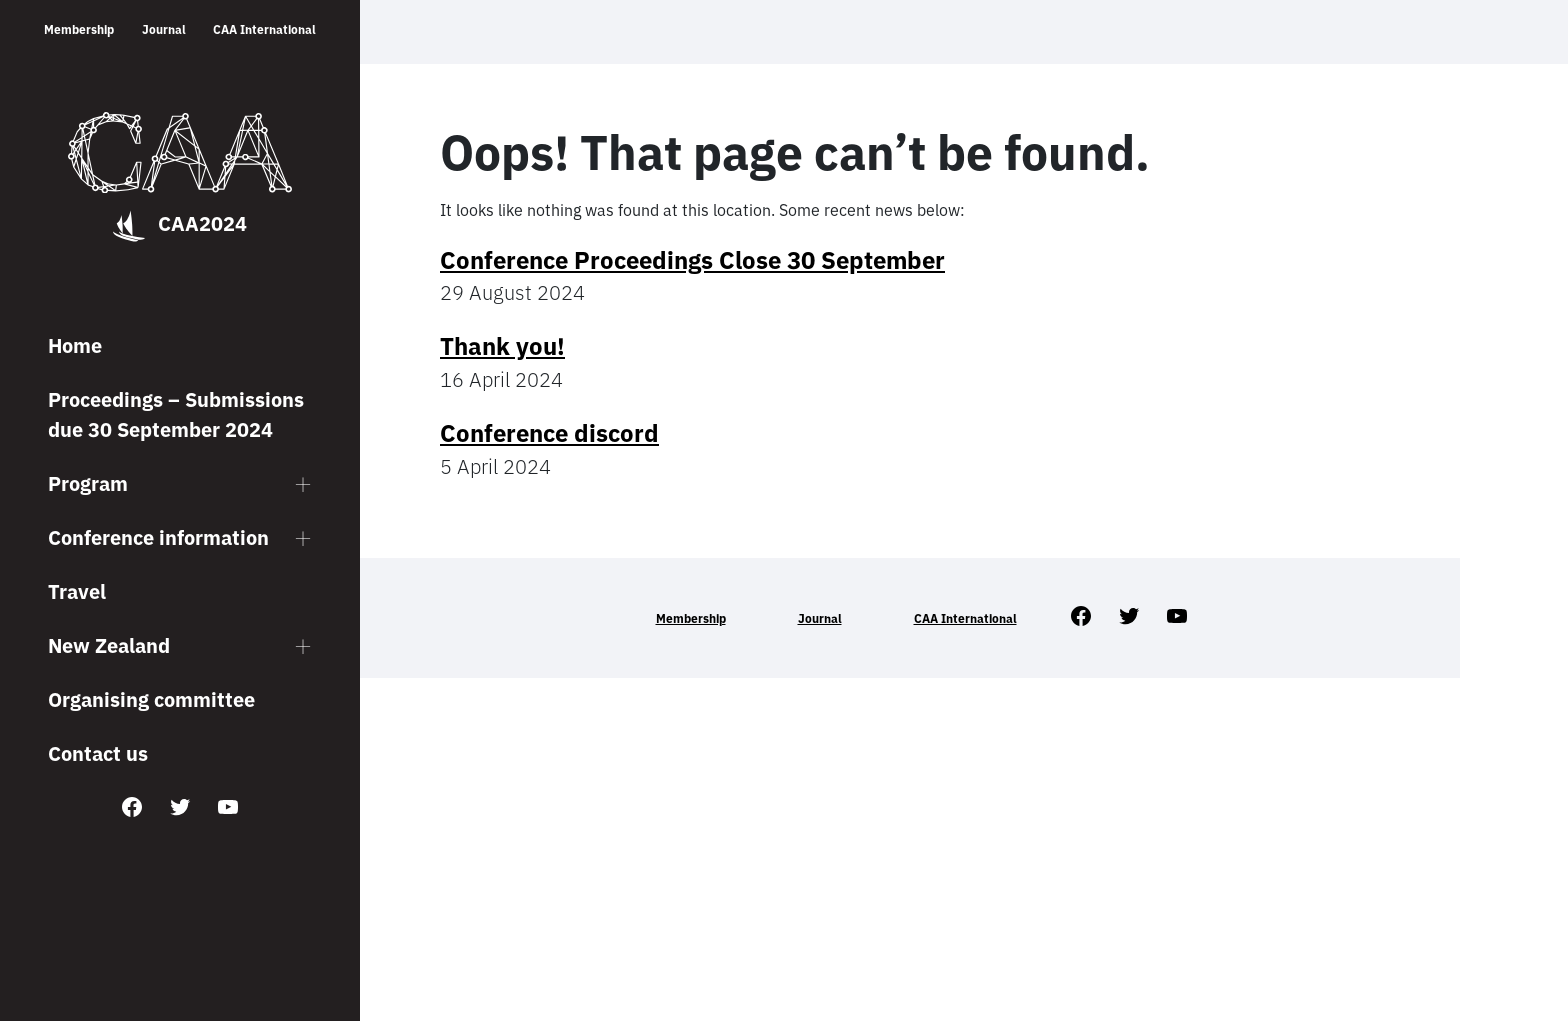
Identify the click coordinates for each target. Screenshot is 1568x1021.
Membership (79, 29)
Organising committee (151, 699)
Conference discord (549, 433)
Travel (77, 591)
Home (75, 345)
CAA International (264, 29)
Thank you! (502, 346)
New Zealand (109, 645)
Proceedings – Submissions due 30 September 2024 (176, 414)
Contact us (98, 753)
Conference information (158, 537)
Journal (164, 29)
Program (88, 483)
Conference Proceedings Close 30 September (692, 260)
